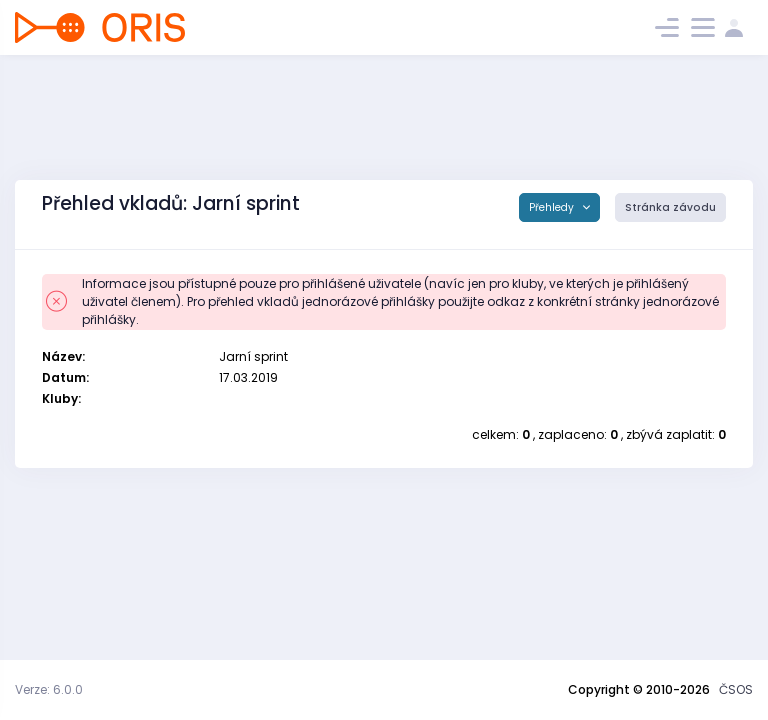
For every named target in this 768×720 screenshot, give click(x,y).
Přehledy (553, 207)
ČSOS (736, 689)
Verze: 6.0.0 (49, 689)
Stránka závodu (670, 207)
